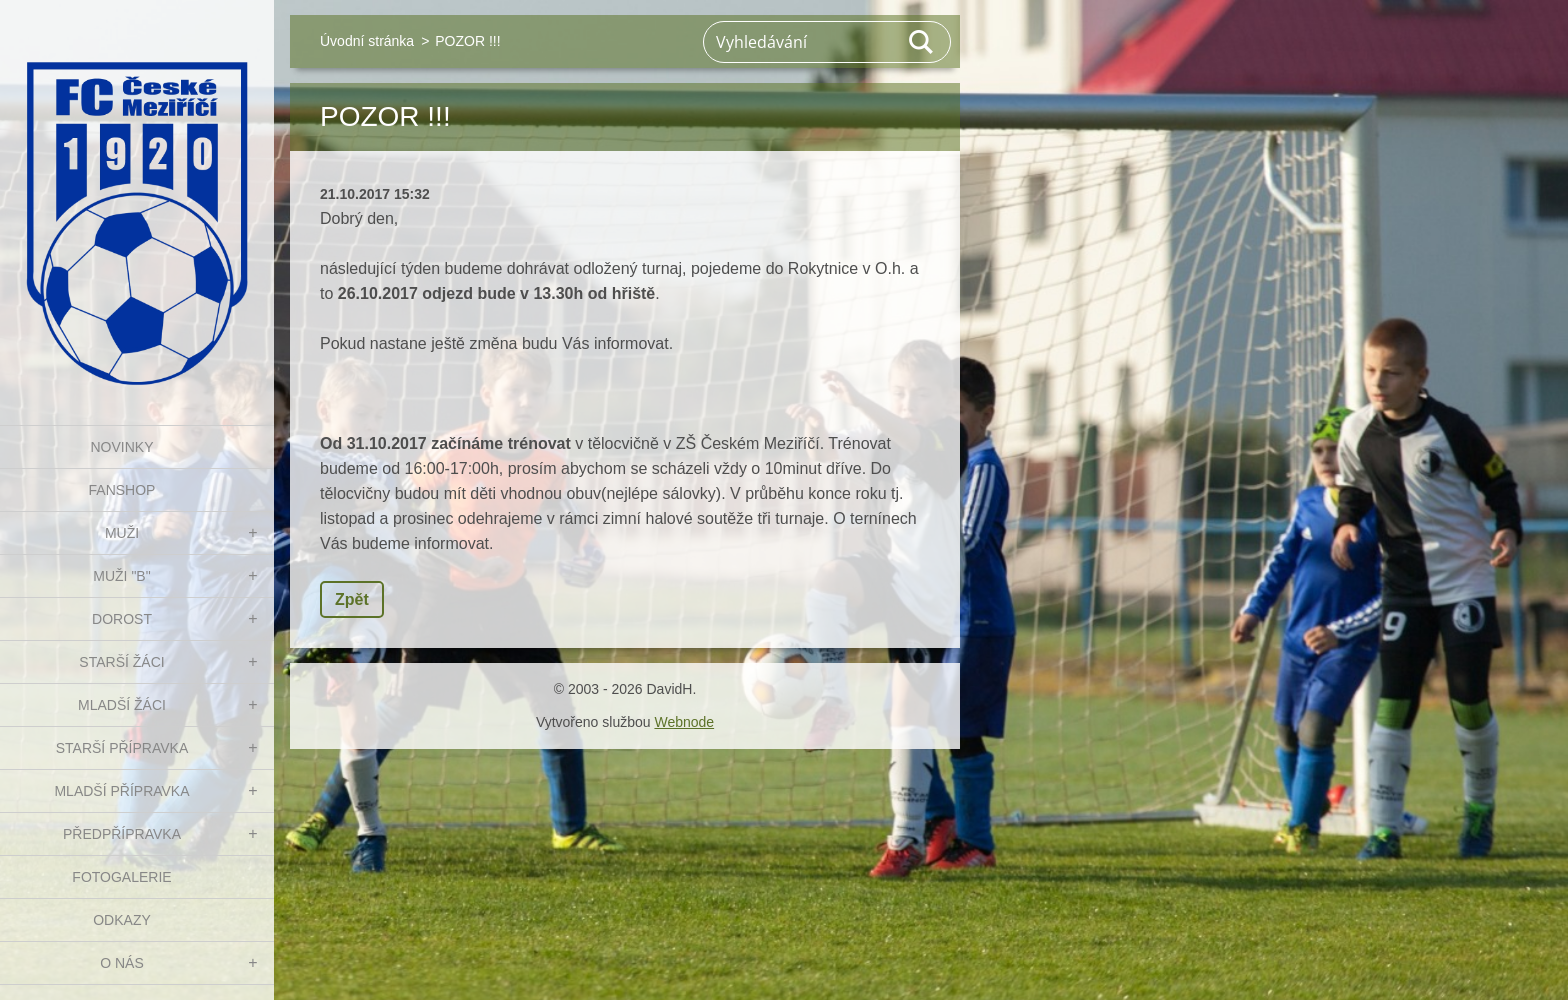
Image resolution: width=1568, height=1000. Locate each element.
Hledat (922, 42)
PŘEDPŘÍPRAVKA (122, 834)
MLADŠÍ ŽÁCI (122, 705)
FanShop (122, 490)
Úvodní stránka (367, 41)
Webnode (684, 722)
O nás (122, 963)
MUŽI (122, 533)
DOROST (122, 619)
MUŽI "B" (121, 576)
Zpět (352, 599)
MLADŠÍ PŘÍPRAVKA (121, 791)
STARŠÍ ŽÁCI (121, 662)
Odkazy (122, 920)
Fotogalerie (121, 877)
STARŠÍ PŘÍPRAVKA (122, 748)
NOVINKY (121, 447)
